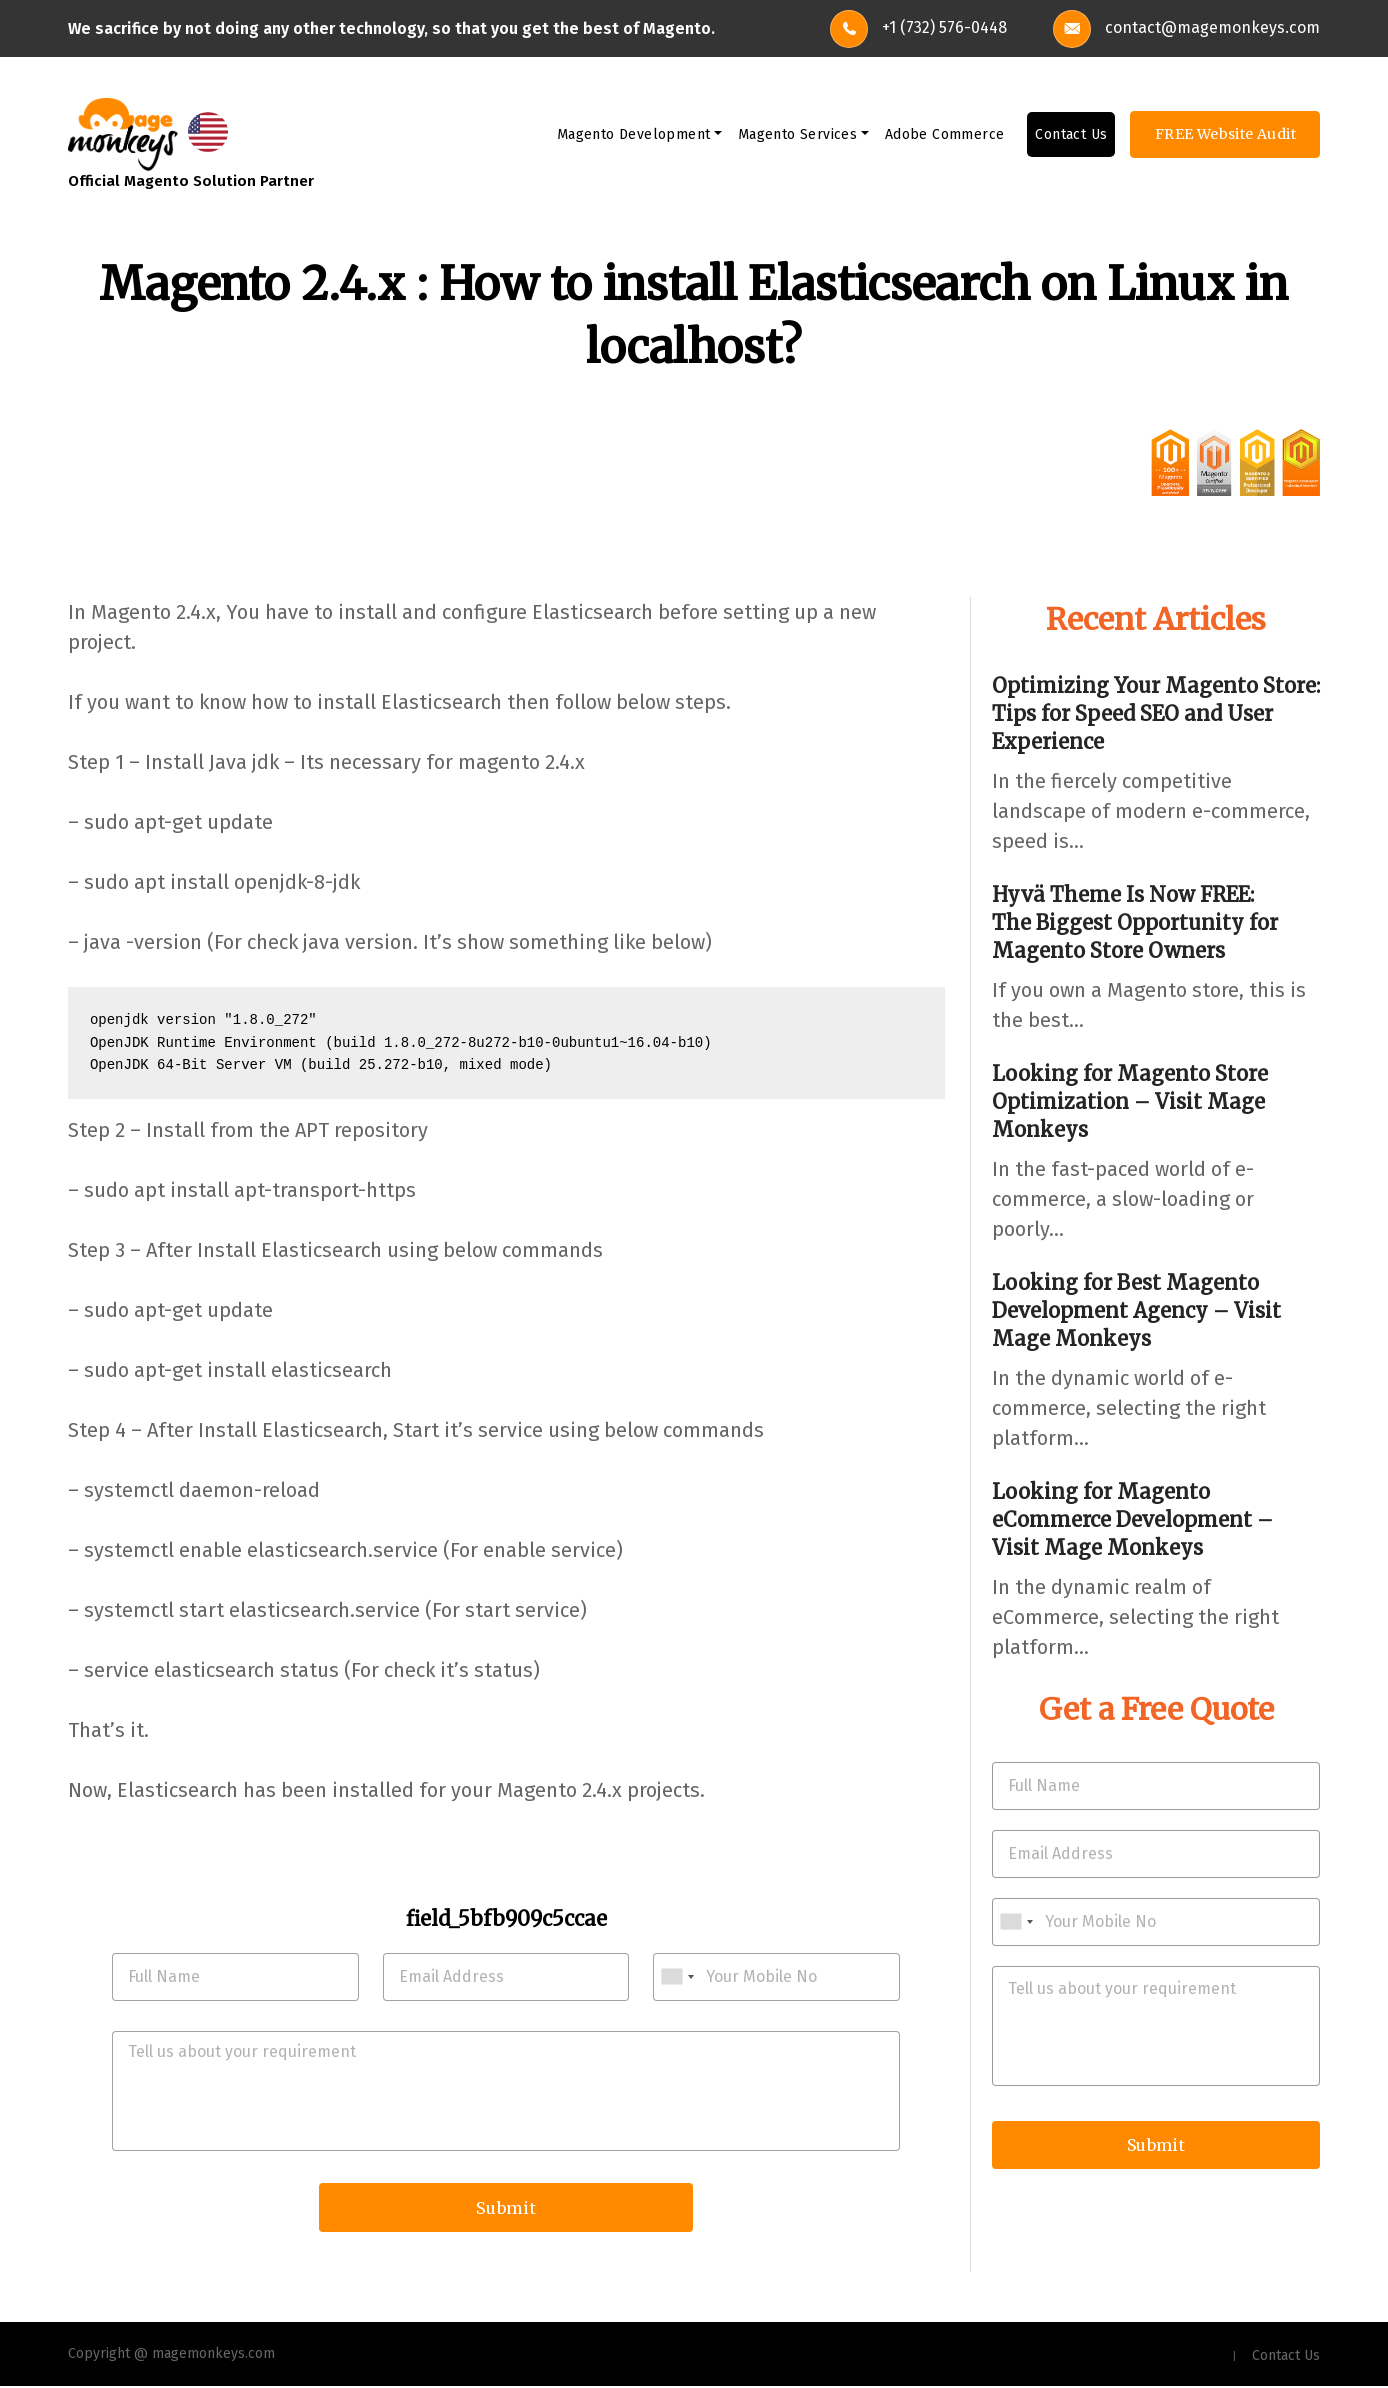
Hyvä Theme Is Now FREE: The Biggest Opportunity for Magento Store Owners (1135, 922)
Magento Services (797, 135)
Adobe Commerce (945, 135)
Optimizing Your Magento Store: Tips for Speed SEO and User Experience (1156, 713)
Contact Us (1071, 135)
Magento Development (634, 135)
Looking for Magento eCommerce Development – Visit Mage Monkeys (1132, 1519)
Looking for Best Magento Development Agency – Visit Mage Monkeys (1136, 1310)
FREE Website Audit (1225, 135)
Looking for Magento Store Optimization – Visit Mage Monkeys (1130, 1101)
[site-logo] (123, 133)
